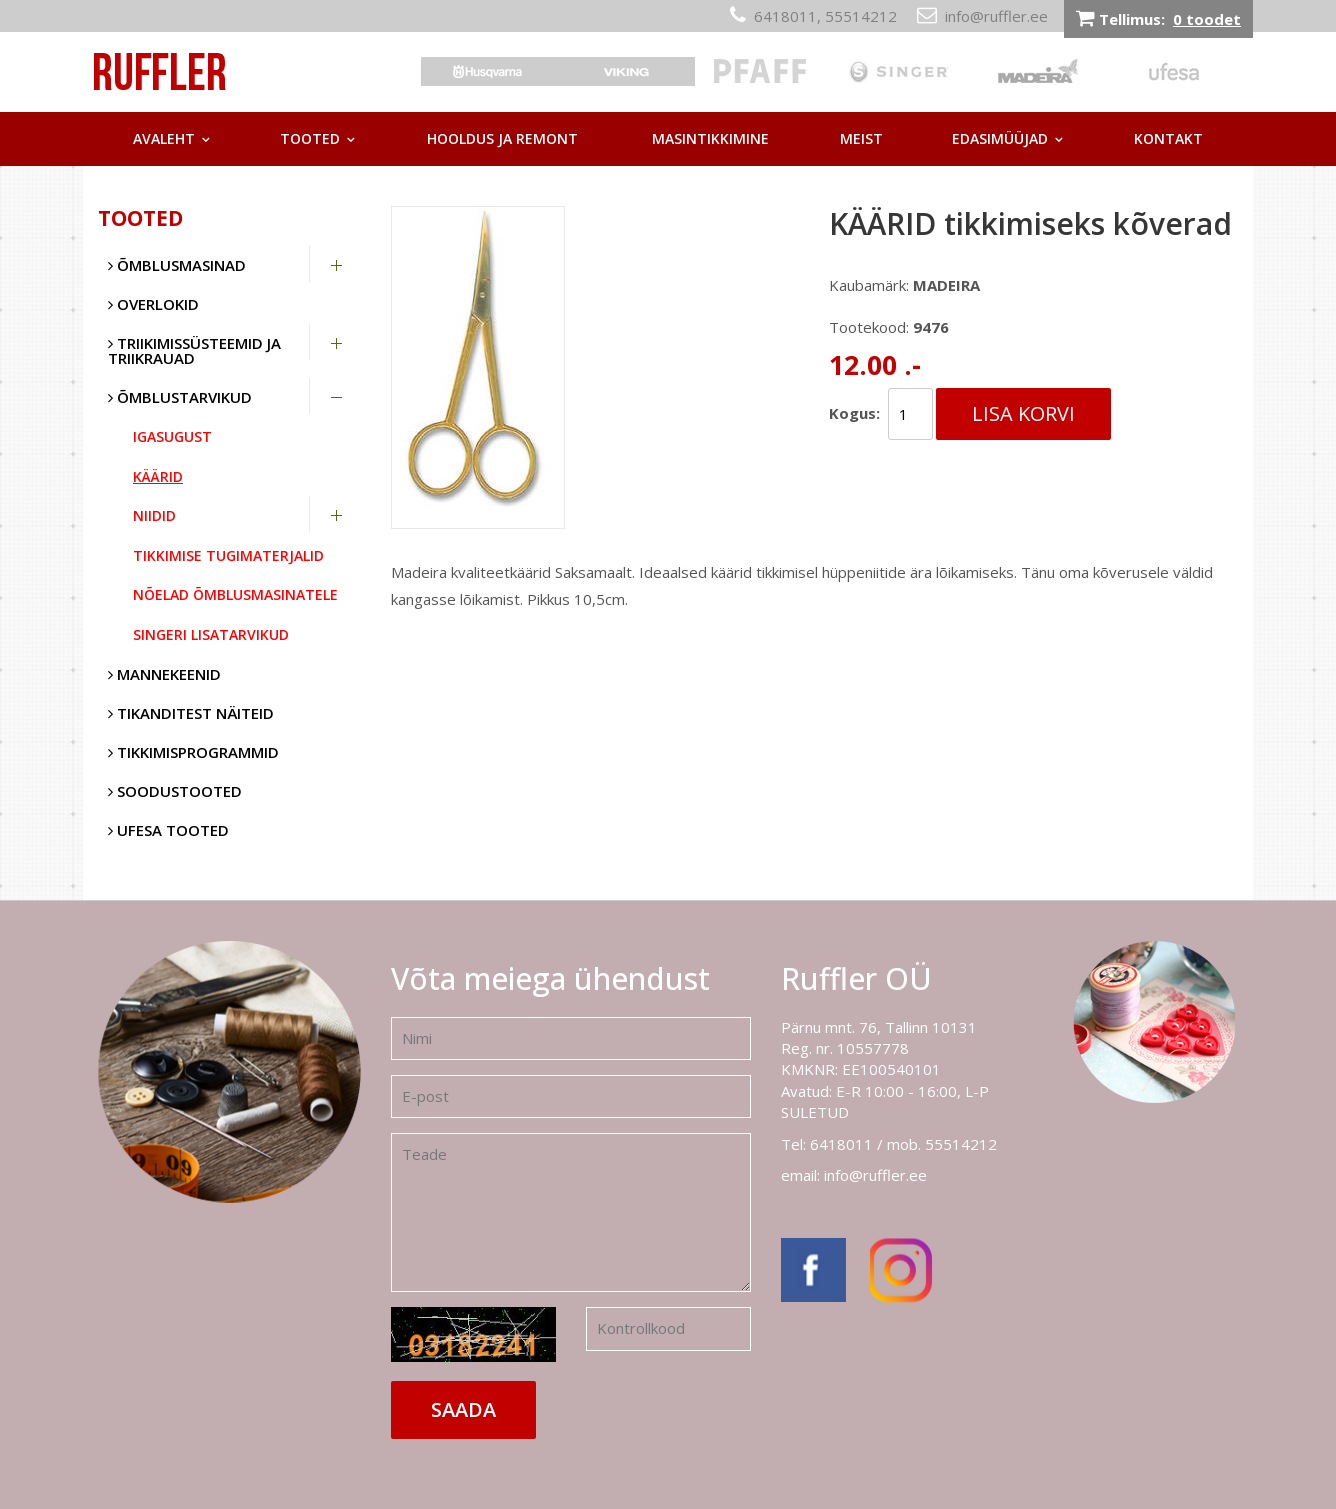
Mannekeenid (164, 674)
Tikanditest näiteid (191, 713)
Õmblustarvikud (180, 397)
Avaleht (164, 138)
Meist (861, 138)
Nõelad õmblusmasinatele (235, 594)
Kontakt (1168, 138)
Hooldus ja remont (502, 138)
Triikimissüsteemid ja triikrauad (194, 350)
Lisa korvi (1023, 413)
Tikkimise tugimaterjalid (228, 555)
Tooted (310, 138)
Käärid (158, 476)
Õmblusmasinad (177, 265)
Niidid (154, 515)
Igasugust (172, 436)
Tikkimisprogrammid (193, 752)
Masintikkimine (710, 138)
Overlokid (153, 304)
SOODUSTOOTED (175, 791)
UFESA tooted (168, 830)
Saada (463, 1409)
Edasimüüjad (1000, 138)
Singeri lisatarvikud (211, 634)
